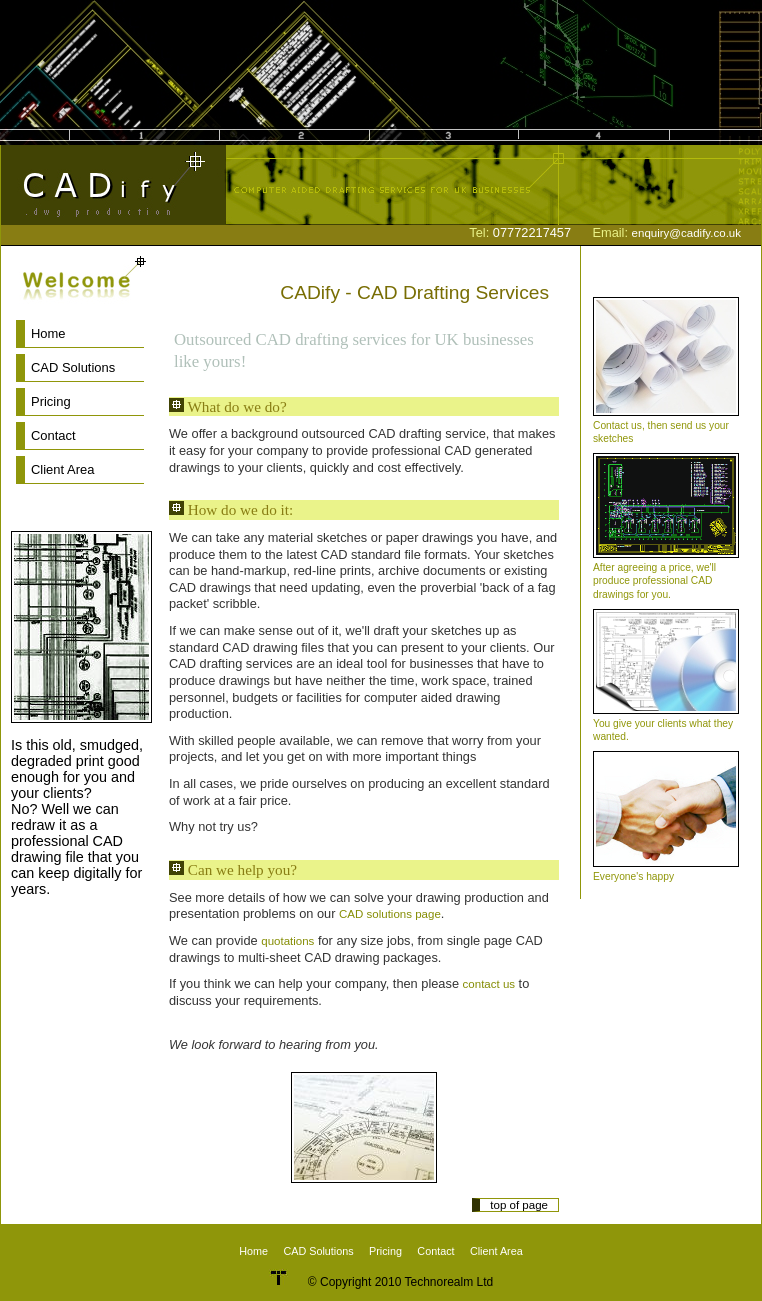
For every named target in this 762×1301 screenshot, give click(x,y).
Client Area (62, 469)
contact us (489, 984)
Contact (53, 435)
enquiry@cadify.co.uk (686, 233)
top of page (519, 1205)
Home (48, 333)
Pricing (51, 401)
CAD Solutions (73, 367)
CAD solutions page (390, 914)
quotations (287, 941)
